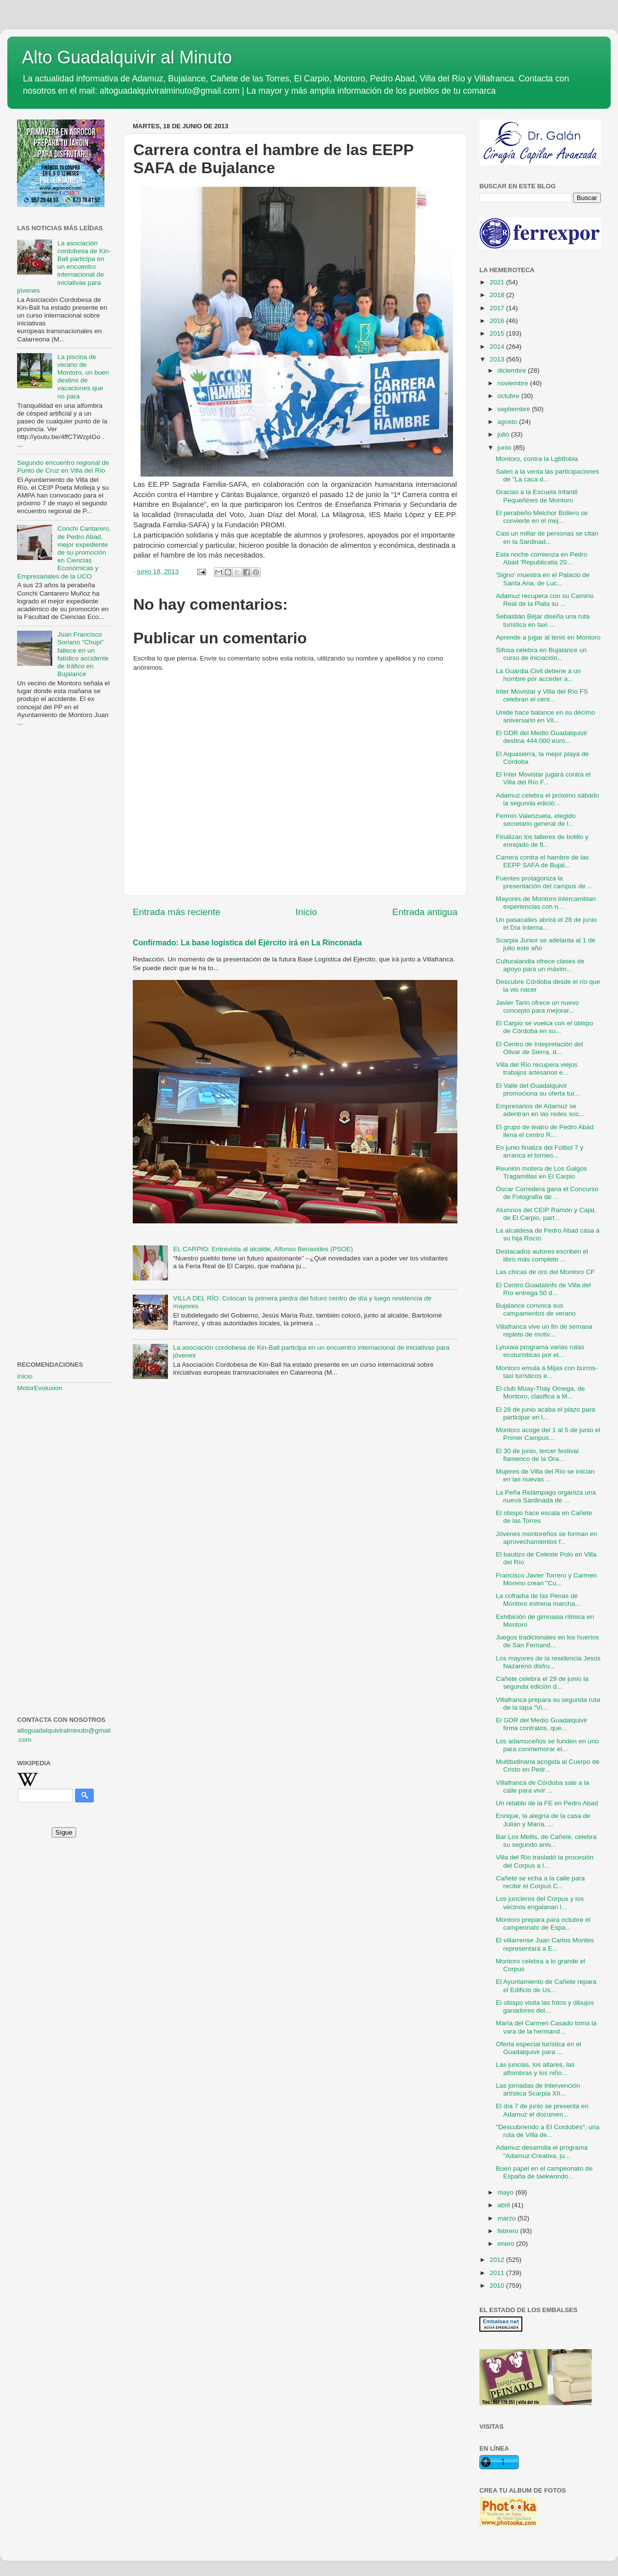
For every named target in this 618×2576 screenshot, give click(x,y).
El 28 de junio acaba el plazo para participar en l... (545, 1413)
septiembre (514, 409)
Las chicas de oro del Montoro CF (545, 1272)
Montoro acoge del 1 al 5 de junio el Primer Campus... (548, 1433)
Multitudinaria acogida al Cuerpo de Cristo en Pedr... (547, 1765)
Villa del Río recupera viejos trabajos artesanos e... (536, 1068)
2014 (498, 346)
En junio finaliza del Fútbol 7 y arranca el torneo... (539, 1151)
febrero (508, 2231)
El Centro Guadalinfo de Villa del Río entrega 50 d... (543, 1289)
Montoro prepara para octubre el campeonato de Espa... (543, 1923)
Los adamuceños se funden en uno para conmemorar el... (547, 1745)
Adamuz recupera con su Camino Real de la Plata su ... (545, 599)
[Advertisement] (64, 892)
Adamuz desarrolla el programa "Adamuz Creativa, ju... (542, 2151)
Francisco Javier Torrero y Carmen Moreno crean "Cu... (546, 1579)
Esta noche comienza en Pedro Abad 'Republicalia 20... (542, 558)
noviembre (513, 383)
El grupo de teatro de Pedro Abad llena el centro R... (545, 1130)
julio (504, 434)
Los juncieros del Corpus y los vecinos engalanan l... (540, 1902)
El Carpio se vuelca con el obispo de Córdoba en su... (545, 1027)
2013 (498, 359)
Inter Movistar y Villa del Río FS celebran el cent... (542, 695)
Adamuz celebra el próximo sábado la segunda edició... (547, 799)
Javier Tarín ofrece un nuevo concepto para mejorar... (537, 1006)
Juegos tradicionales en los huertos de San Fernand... (547, 1641)
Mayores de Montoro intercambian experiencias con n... (546, 902)
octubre (509, 395)
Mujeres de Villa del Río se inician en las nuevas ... (545, 1475)
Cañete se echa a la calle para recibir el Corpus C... (540, 1882)
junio (505, 447)
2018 (498, 295)
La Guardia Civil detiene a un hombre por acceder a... (538, 674)
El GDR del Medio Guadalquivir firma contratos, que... (542, 1724)
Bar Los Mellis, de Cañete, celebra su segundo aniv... (546, 1840)
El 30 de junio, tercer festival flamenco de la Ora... (537, 1454)
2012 (498, 2259)
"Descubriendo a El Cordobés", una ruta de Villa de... (547, 2130)
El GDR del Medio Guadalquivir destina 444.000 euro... (542, 736)
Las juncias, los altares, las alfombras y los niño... (535, 2068)
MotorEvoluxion (39, 1388)
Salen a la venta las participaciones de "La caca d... (547, 475)
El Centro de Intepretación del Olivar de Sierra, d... (539, 1048)
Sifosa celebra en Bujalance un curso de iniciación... (541, 653)
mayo (506, 2192)
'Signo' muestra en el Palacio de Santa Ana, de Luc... (543, 578)
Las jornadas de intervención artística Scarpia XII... (538, 2089)
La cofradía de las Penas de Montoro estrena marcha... (538, 1599)
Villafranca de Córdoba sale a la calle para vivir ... (542, 1786)
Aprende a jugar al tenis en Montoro (548, 637)
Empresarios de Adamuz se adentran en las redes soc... (540, 1110)
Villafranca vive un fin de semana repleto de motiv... (544, 1330)
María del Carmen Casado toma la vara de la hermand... (546, 2027)
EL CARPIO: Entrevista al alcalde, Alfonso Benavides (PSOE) (263, 1249)
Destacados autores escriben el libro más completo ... (542, 1255)
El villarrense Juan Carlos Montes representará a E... (545, 1944)
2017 (498, 308)
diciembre (512, 370)
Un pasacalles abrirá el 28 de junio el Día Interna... (546, 923)
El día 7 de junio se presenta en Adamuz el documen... (542, 2109)
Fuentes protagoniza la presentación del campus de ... (544, 882)
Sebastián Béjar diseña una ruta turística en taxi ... (543, 620)
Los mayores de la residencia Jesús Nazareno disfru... (548, 1662)
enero (506, 2243)
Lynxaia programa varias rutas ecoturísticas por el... (540, 1350)
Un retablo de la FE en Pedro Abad (547, 1803)
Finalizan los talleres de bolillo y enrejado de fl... (542, 840)
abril (504, 2205)
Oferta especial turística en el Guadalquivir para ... (538, 2048)
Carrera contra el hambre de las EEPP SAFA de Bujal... (542, 861)
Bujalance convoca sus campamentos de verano (536, 1309)
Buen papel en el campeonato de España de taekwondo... (544, 2172)
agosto (508, 421)
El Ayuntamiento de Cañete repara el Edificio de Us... (546, 1985)
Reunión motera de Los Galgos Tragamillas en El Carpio (541, 1172)
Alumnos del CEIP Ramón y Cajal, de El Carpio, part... (546, 1213)
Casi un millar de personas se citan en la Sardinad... (547, 537)
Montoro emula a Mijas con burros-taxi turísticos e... (547, 1371)
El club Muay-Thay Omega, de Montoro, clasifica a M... (540, 1392)
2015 (498, 333)
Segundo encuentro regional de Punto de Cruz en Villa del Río (63, 466)
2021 (498, 282)
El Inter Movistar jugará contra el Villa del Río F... (543, 778)
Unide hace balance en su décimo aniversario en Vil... (545, 716)
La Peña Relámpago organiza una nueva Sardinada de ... (546, 1496)
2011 (498, 2272)
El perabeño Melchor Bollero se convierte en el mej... (542, 516)
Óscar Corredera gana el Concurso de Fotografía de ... (547, 1192)
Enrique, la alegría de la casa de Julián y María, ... (543, 1819)
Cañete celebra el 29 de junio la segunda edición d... (542, 1682)
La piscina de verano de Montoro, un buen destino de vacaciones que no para (83, 376)
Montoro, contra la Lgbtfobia (537, 458)
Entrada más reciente (177, 912)
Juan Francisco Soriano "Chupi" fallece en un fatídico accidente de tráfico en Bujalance (82, 654)
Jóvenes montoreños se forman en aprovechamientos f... (546, 1537)
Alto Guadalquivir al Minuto (127, 57)
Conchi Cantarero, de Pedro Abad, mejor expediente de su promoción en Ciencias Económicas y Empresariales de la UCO (64, 552)
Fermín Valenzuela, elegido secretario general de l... (536, 819)
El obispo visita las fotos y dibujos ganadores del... (545, 2006)
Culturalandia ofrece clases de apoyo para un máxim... (540, 965)
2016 (498, 320)
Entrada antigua (424, 912)
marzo (507, 2218)
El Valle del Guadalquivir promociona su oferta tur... (538, 1089)
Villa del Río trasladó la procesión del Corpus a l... (545, 1861)
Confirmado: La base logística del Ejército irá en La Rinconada (247, 943)
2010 (498, 2285)
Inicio (306, 912)
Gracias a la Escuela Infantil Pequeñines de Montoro (536, 495)
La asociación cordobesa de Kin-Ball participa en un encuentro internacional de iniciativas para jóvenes (64, 267)
